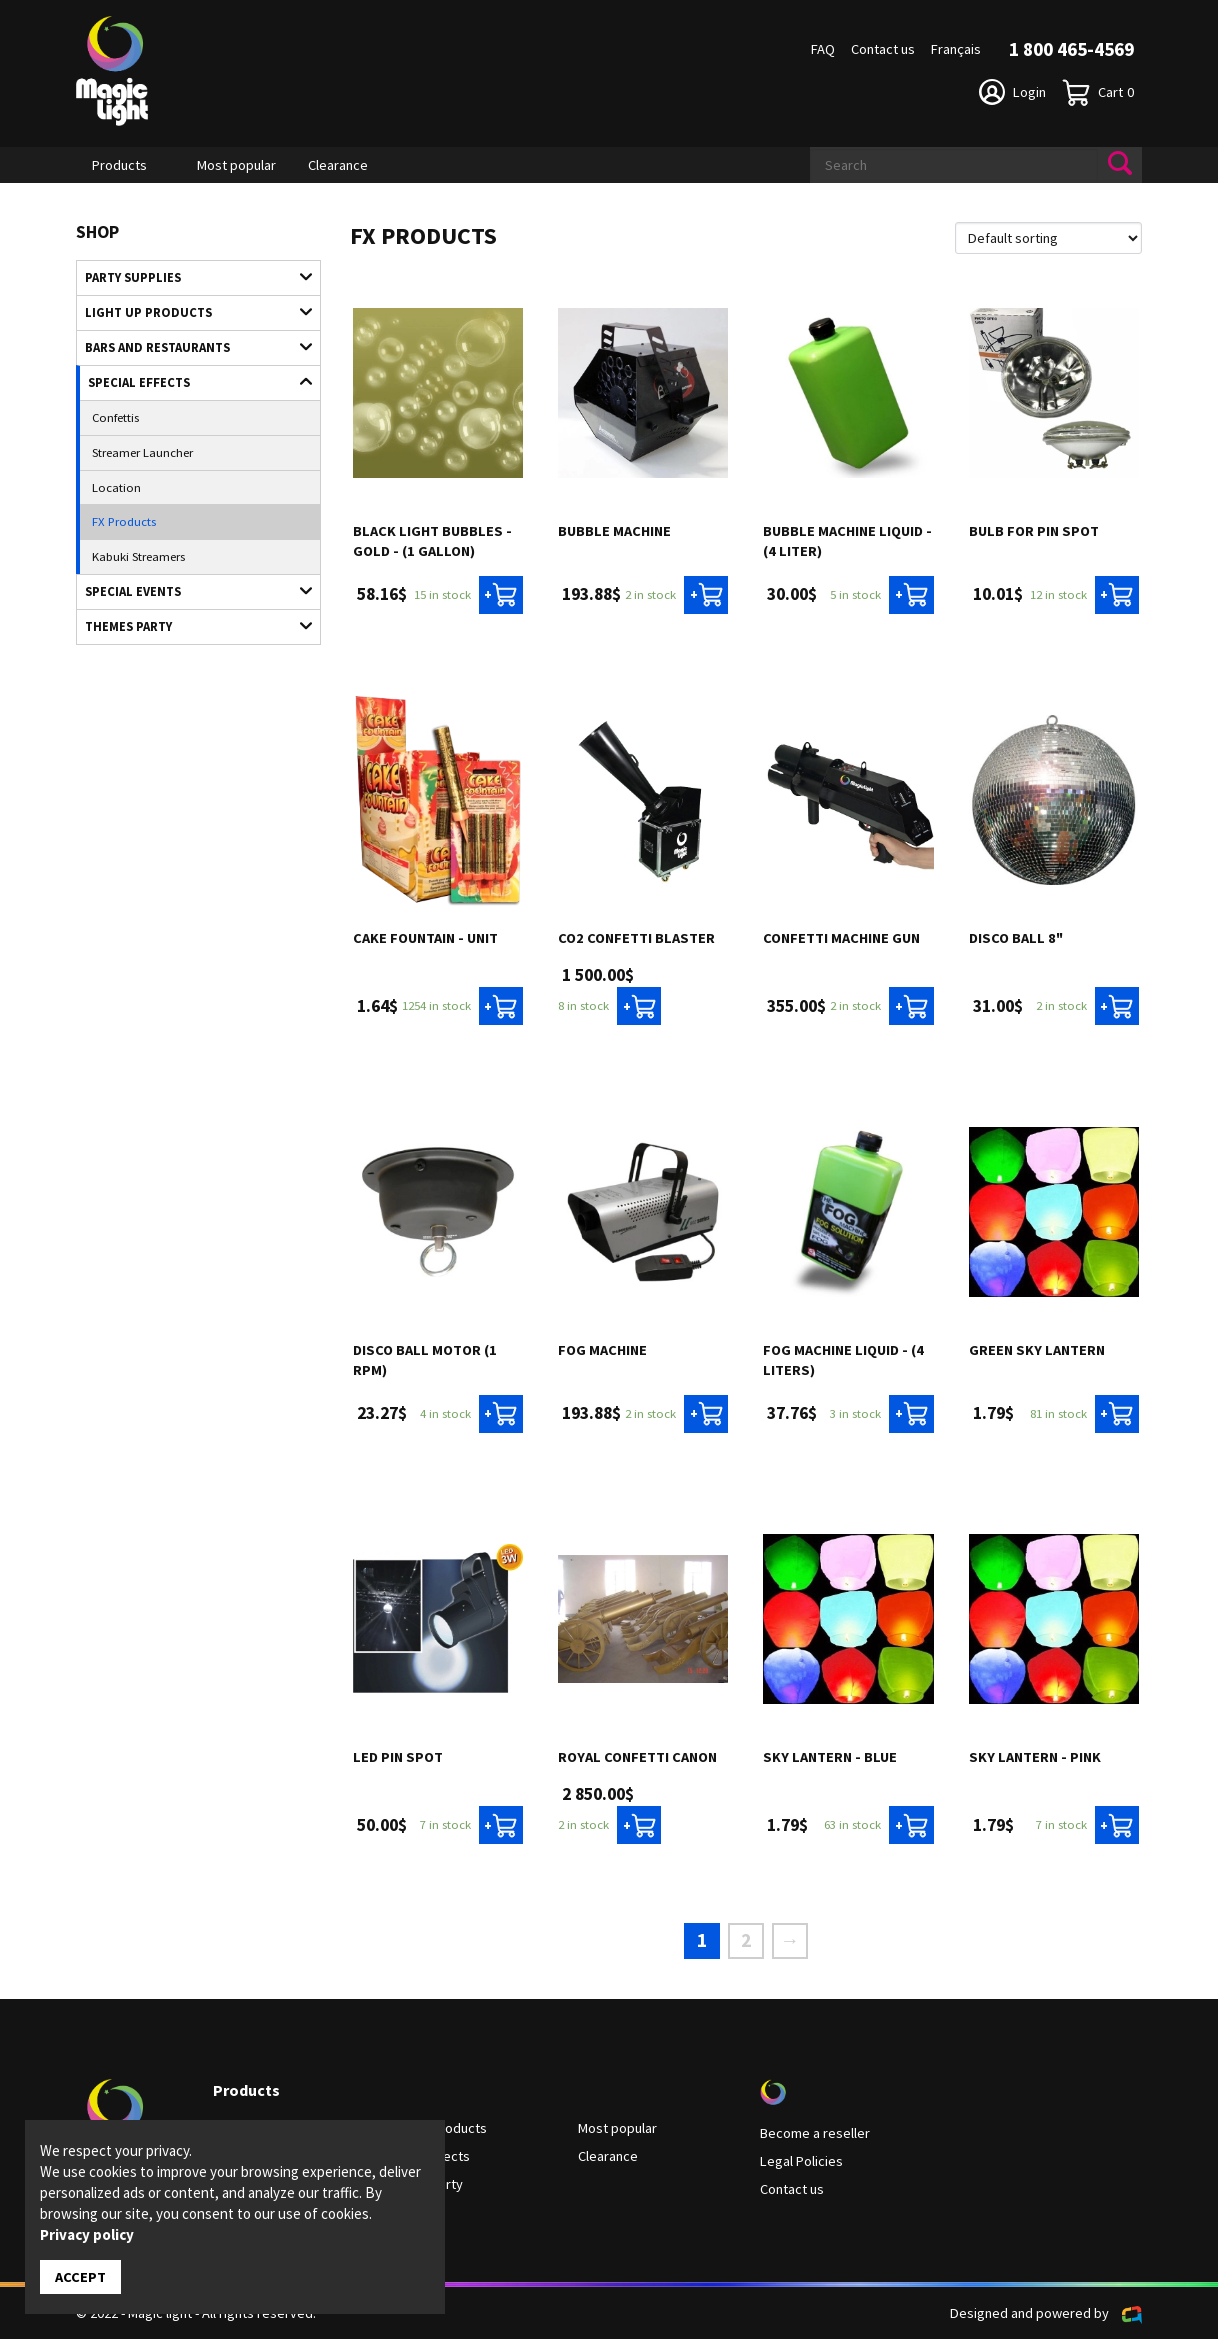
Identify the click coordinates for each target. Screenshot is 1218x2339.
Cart (1098, 92)
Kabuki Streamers (138, 556)
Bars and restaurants (188, 347)
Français (956, 49)
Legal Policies (801, 2161)
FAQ (823, 49)
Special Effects (190, 381)
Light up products (188, 312)
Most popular (236, 165)
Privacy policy (87, 2234)
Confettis (115, 417)
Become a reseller (815, 2133)
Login (1012, 92)
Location (116, 487)
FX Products (124, 521)
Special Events (188, 591)
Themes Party (188, 626)
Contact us (883, 49)
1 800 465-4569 (1071, 49)
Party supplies (188, 277)
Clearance (338, 165)
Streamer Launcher (142, 452)
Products (119, 165)
